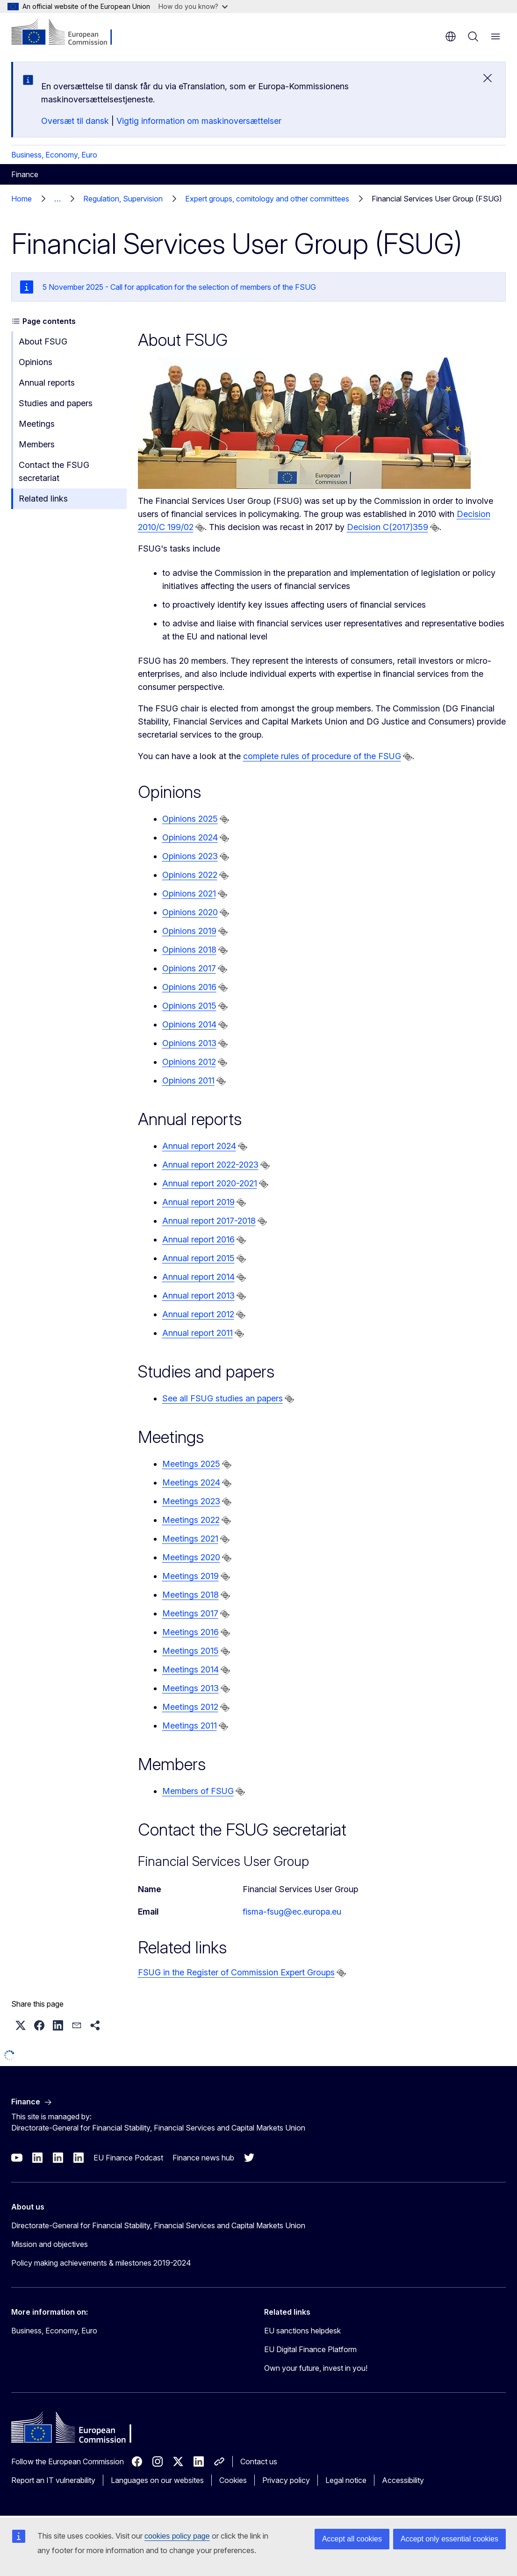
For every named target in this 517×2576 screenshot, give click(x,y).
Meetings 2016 (190, 1632)
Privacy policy (286, 2480)
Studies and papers (56, 403)
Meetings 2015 (190, 1651)
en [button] (450, 36)
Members (37, 444)
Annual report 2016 (198, 1239)
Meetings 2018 (190, 1595)
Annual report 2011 (197, 1333)
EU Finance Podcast (128, 2157)
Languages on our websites (157, 2480)
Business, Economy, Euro (54, 154)
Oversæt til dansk (75, 121)
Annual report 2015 (198, 1258)
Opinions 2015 (189, 1006)
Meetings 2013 (190, 1688)
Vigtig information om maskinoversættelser (198, 121)
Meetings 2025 (191, 1464)
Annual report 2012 (198, 1314)
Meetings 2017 (190, 1613)
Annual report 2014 (198, 1277)
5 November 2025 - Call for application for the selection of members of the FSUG (179, 287)
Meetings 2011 (189, 1725)
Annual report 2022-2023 (210, 1165)
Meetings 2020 (191, 1557)
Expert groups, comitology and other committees (267, 198)
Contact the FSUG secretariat (54, 471)
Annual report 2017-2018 (209, 1221)
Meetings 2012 (190, 1707)
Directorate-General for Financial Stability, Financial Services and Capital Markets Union (158, 2225)
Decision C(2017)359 (387, 527)
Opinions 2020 (190, 912)
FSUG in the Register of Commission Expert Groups (236, 1972)
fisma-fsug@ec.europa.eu (292, 1911)
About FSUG (43, 341)
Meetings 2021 (190, 1538)
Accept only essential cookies (449, 2539)
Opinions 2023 (190, 856)
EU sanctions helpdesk (302, 2330)
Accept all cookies (352, 2539)
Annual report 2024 (199, 1146)
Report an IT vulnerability (53, 2480)
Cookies (233, 2480)
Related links (43, 498)
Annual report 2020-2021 (209, 1183)
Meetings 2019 (190, 1576)
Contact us (258, 2461)
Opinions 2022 (189, 875)
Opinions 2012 (189, 1062)
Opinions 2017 (189, 968)
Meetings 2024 (191, 1482)
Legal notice (345, 2480)
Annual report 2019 (198, 1202)
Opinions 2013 (189, 1043)
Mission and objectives (49, 2244)
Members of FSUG (198, 1791)
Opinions (35, 362)
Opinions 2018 (189, 949)
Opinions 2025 (190, 819)
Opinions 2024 (190, 837)
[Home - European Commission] (68, 33)
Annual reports (47, 382)
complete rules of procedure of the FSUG (322, 756)
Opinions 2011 (188, 1080)
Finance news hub (203, 2157)
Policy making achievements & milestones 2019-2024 (101, 2262)
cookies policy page (177, 2536)
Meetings (37, 424)
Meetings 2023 (191, 1501)
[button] (20, 2025)
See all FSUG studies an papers (222, 1398)
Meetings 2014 (190, 1669)
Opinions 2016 (189, 987)
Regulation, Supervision (123, 198)
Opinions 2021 (189, 893)
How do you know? (193, 6)
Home (21, 198)
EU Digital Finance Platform (310, 2349)
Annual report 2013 (198, 1295)
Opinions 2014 (189, 1024)
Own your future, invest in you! (315, 2368)
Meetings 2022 (191, 1520)
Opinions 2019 (189, 931)
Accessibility (403, 2480)
